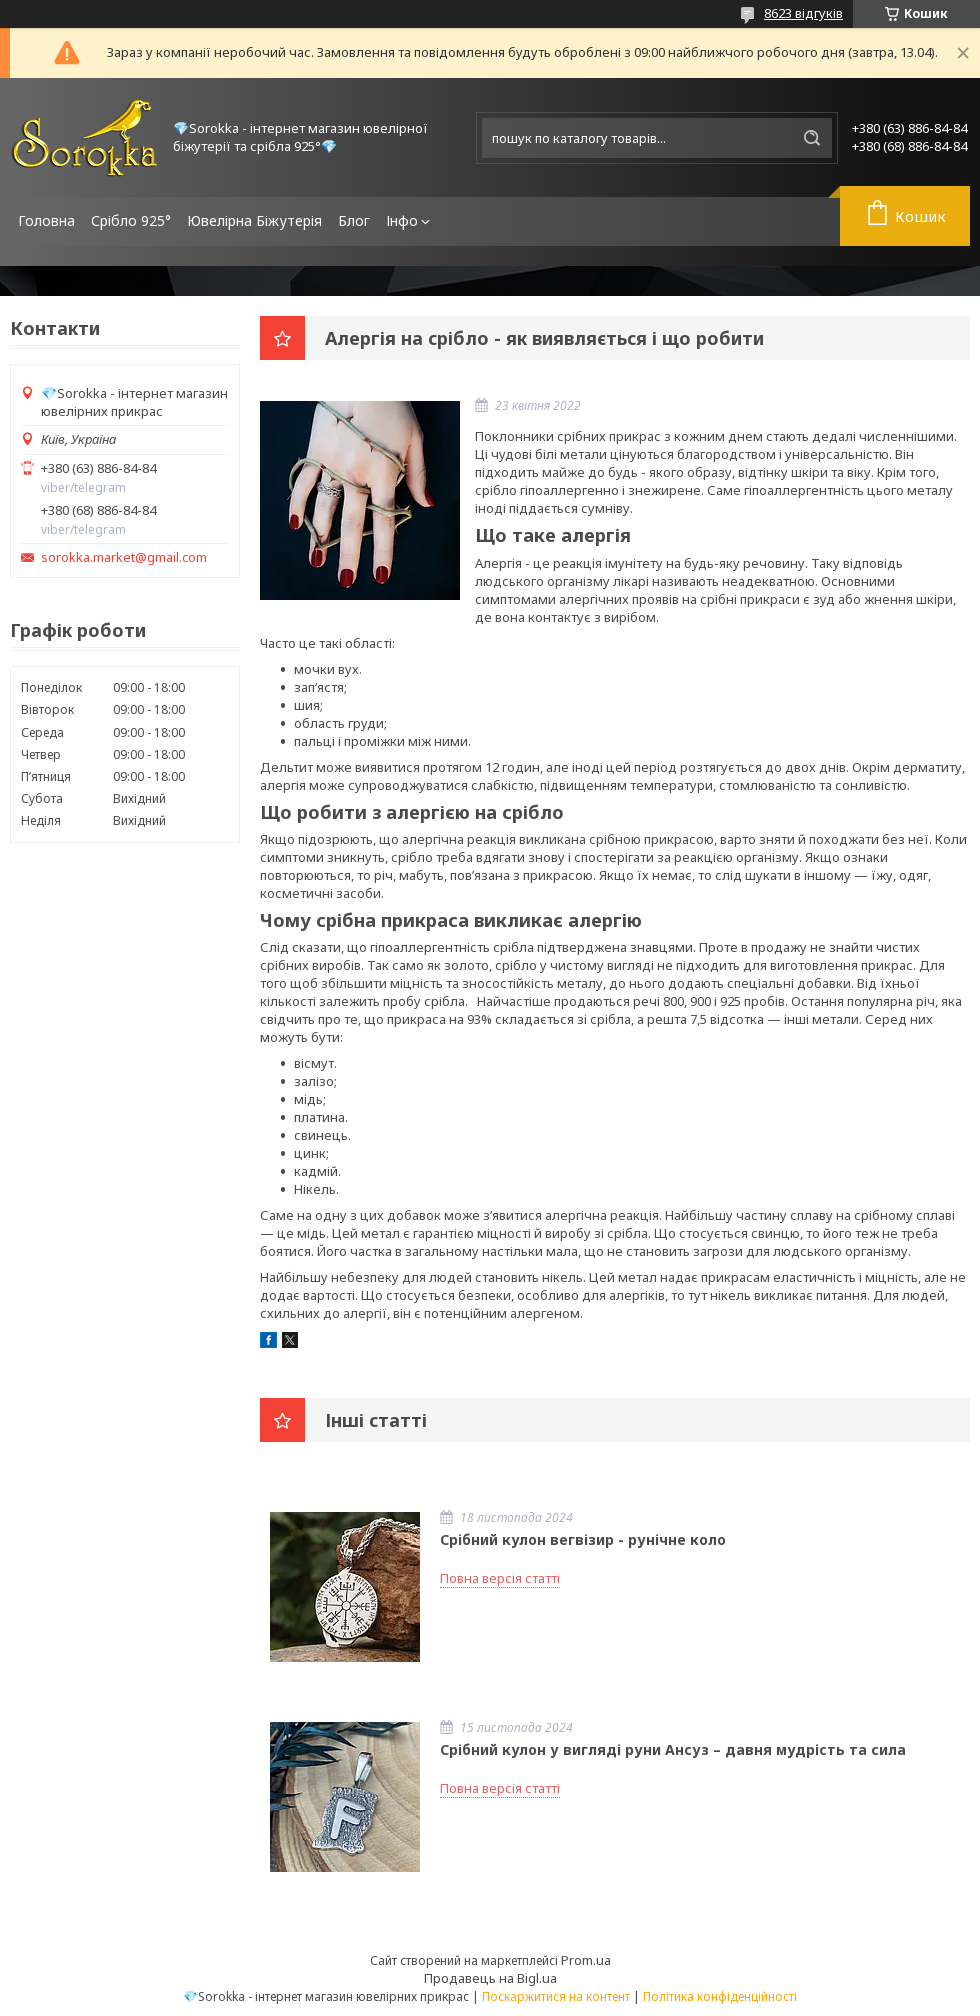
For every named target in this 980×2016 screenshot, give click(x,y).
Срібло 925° (131, 220)
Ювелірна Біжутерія (254, 220)
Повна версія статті (500, 1578)
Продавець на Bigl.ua (490, 1978)
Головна (46, 220)
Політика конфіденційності (720, 1996)
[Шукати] (812, 138)
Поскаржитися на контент (556, 1996)
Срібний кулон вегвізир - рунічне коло (583, 1539)
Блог (354, 220)
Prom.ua (586, 1960)
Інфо (402, 220)
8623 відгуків (803, 13)
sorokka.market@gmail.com (124, 557)
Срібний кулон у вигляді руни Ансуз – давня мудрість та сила (673, 1749)
